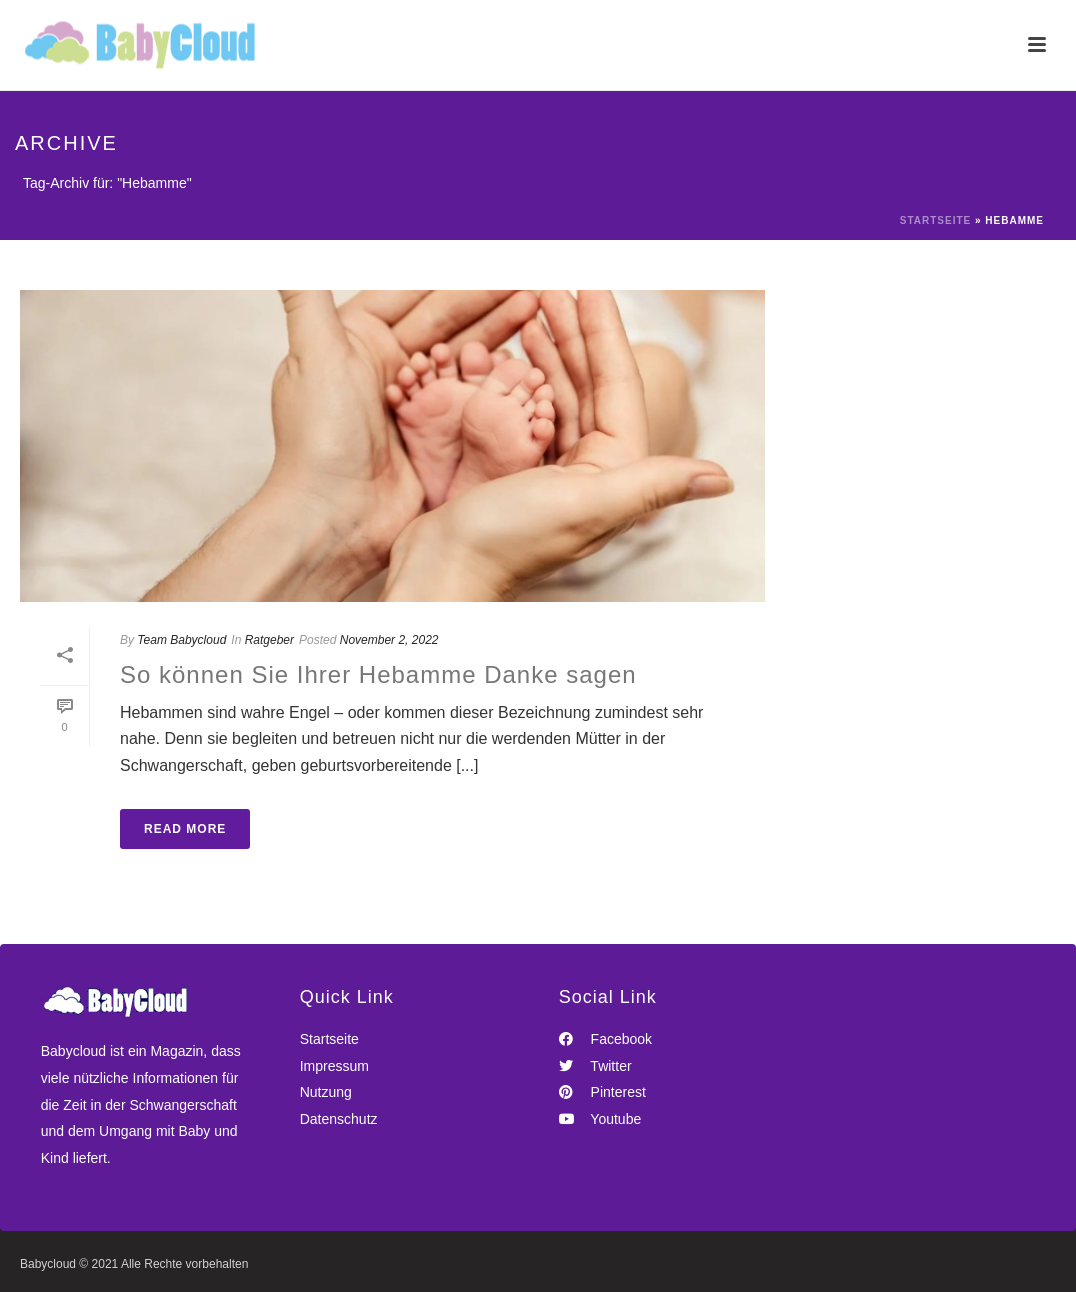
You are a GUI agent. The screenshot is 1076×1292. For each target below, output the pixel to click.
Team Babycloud (181, 640)
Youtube (600, 1119)
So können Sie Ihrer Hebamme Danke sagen (378, 674)
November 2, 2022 (389, 640)
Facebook (605, 1039)
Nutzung (326, 1092)
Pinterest (602, 1092)
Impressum (334, 1066)
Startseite (935, 220)
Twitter (595, 1066)
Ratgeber (269, 640)
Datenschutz (339, 1119)
